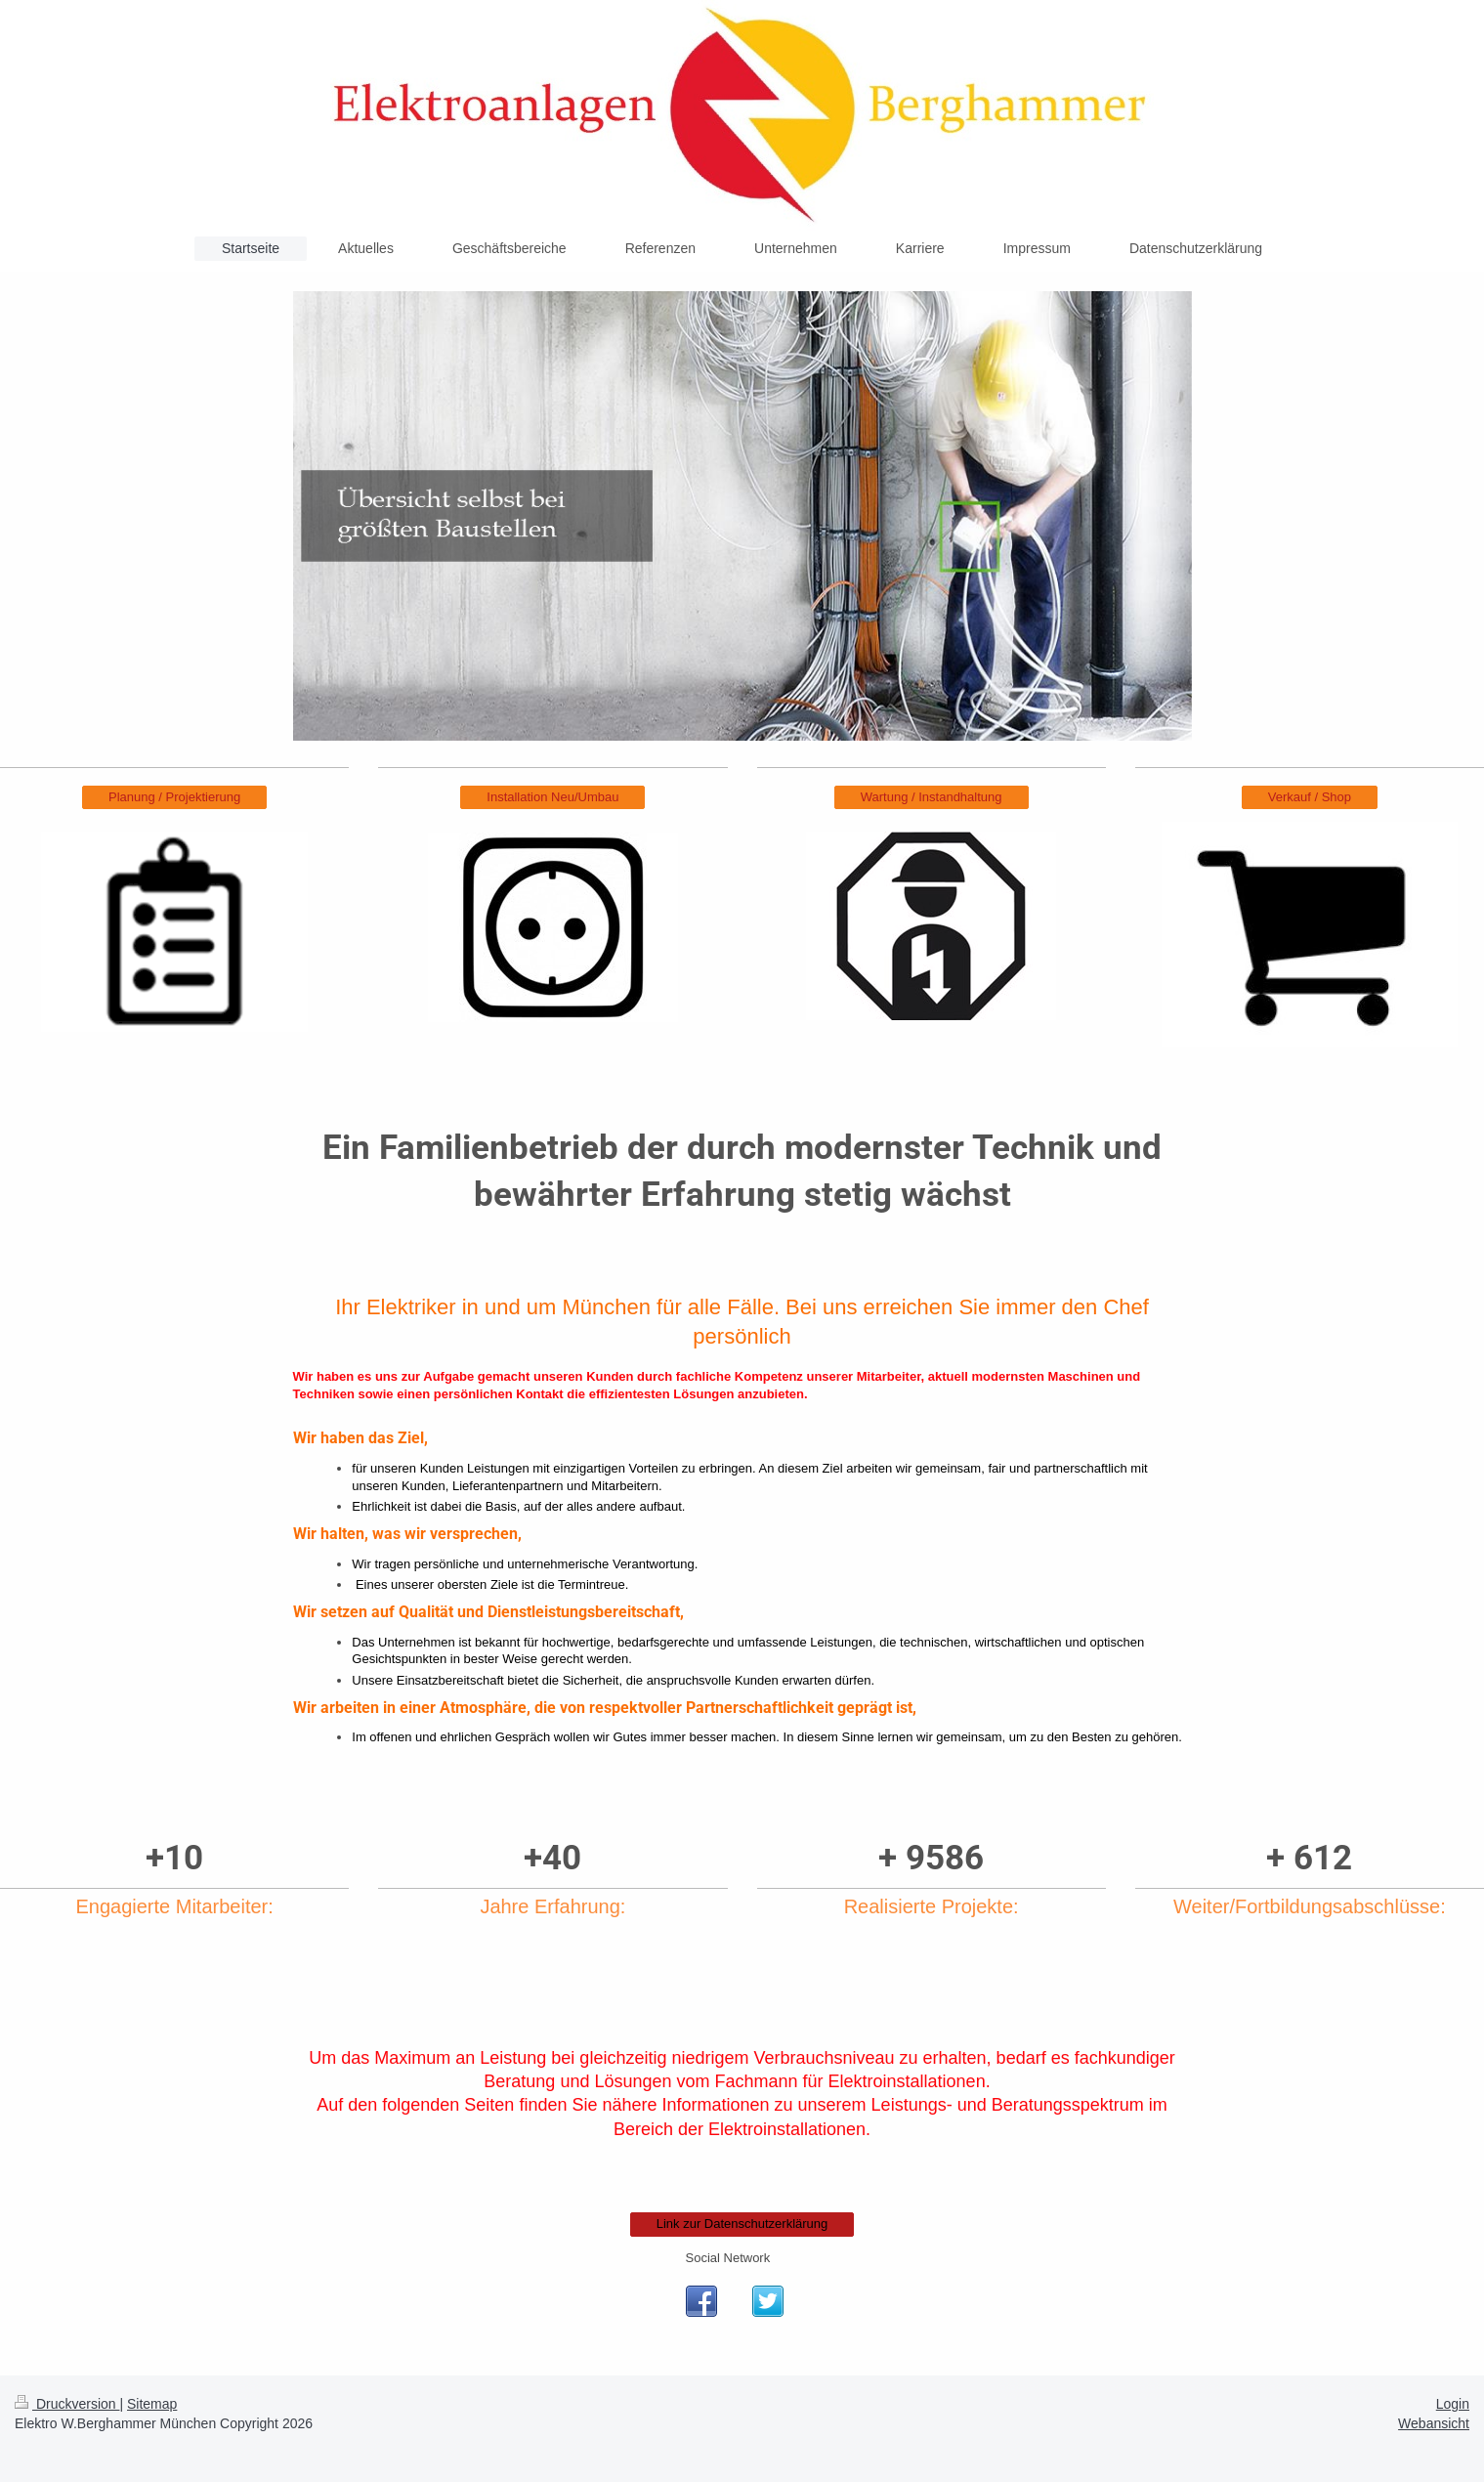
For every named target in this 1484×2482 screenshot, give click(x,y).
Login (1452, 2404)
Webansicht (1433, 2423)
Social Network (728, 2257)
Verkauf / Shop (1309, 797)
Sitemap (152, 2404)
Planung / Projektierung (174, 797)
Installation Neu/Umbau (552, 797)
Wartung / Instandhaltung (931, 797)
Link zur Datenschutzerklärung (742, 2223)
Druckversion (67, 2404)
